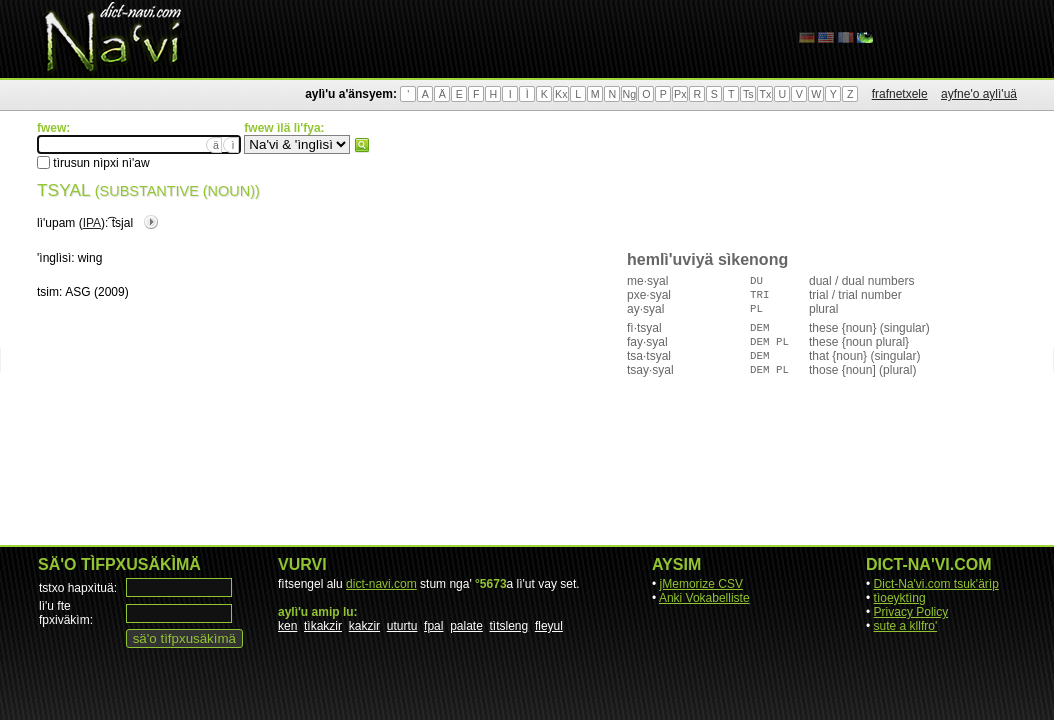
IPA (92, 223)
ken (287, 626)
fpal (433, 626)
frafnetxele (900, 94)
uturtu (402, 626)
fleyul (549, 626)
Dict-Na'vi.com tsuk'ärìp (936, 584)
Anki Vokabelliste (704, 598)
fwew (362, 145)
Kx (561, 94)
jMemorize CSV (701, 584)
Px (680, 94)
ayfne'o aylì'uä (979, 94)
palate (466, 626)
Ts (748, 94)
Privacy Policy (911, 612)
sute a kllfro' (906, 626)
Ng (629, 94)
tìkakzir (323, 626)
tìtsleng (509, 626)
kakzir (364, 626)
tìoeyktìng (900, 598)
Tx (765, 94)
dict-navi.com (381, 584)
